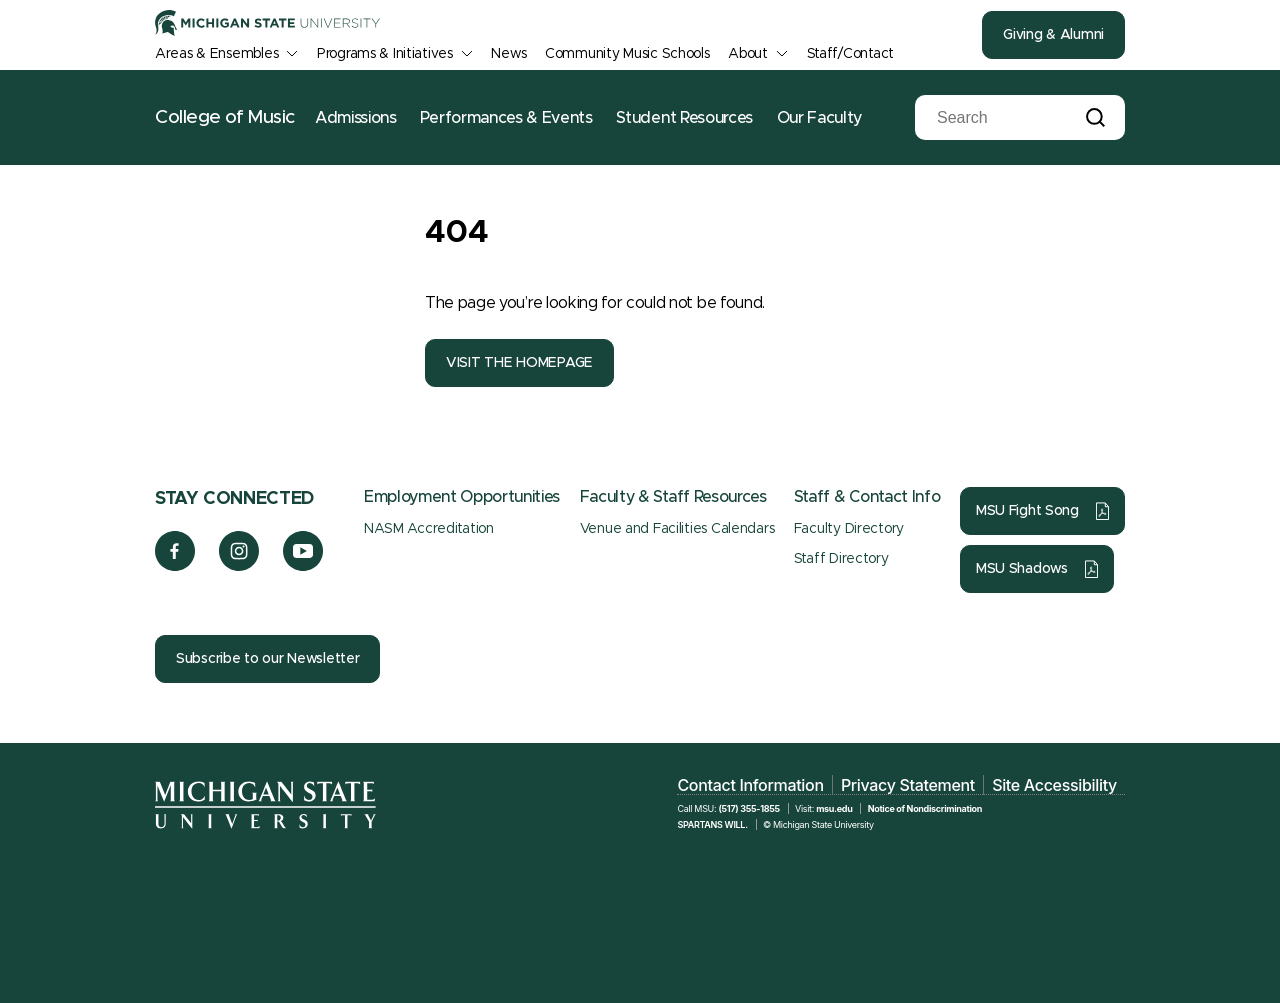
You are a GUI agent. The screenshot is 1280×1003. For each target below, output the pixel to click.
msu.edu (834, 808)
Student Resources (684, 118)
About (748, 54)
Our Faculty (819, 118)
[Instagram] (239, 566)
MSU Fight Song (1027, 511)
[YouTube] (303, 566)
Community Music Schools (627, 54)
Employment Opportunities (462, 497)
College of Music (225, 117)
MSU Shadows (1022, 569)
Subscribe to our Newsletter (267, 659)
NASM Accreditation (429, 529)
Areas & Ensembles (216, 54)
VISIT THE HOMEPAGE (519, 363)
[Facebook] (175, 566)
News (508, 54)
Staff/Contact (850, 54)
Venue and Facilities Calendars (677, 529)
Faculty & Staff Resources (673, 497)
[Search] (1005, 118)
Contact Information (750, 785)
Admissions (356, 118)
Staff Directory (841, 559)
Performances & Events (506, 118)
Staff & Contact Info (867, 497)
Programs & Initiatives (385, 54)
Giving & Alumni (1053, 35)
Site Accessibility (1054, 785)
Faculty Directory (849, 529)
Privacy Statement (908, 785)
